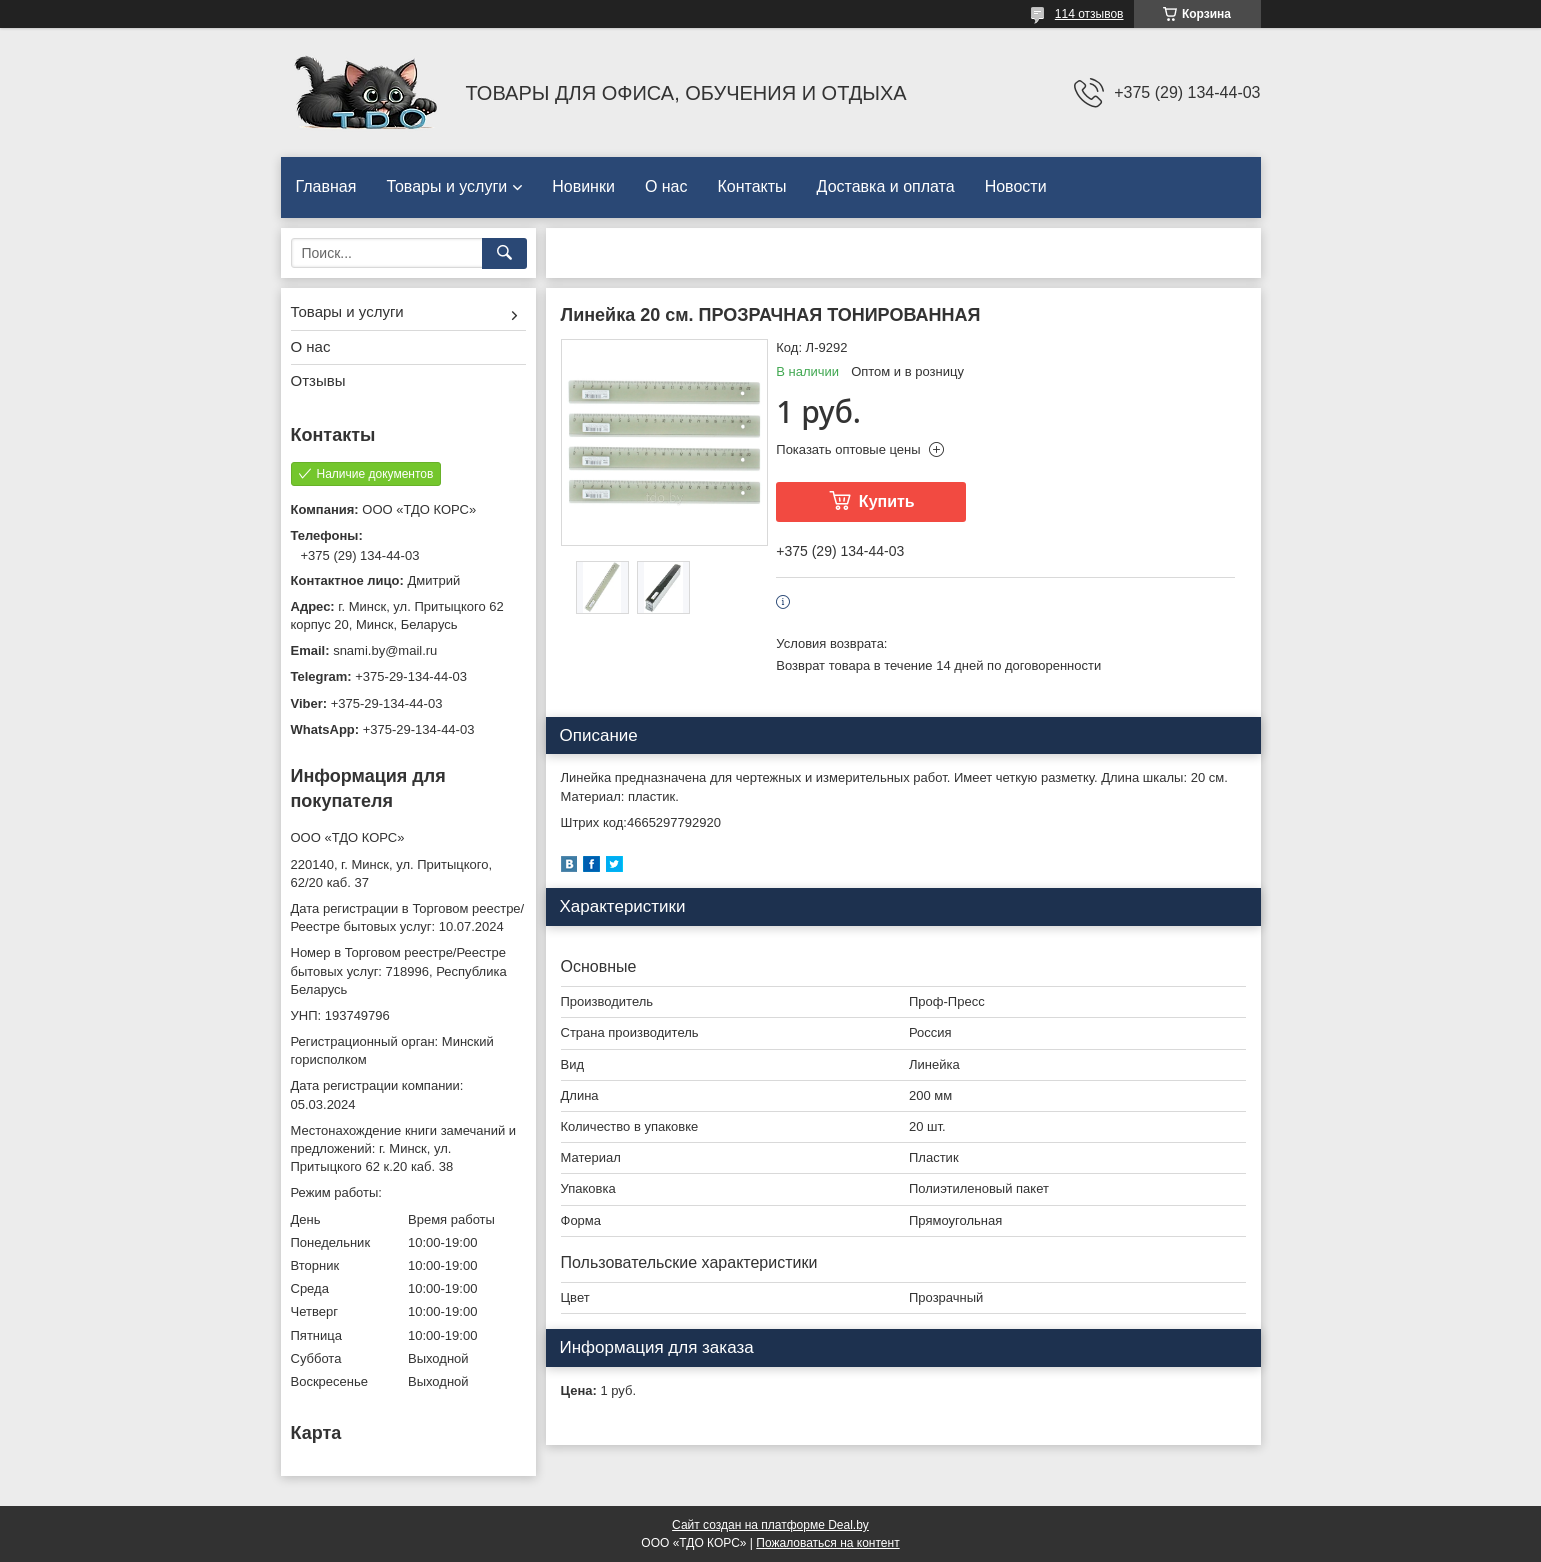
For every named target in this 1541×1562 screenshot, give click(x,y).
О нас (666, 186)
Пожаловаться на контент (827, 1543)
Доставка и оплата (886, 186)
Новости (1016, 186)
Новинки (583, 186)
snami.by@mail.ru (385, 650)
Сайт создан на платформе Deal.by (770, 1525)
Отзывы (318, 380)
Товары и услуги (446, 186)
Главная (326, 186)
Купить (887, 501)
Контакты (752, 186)
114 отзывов (1089, 14)
